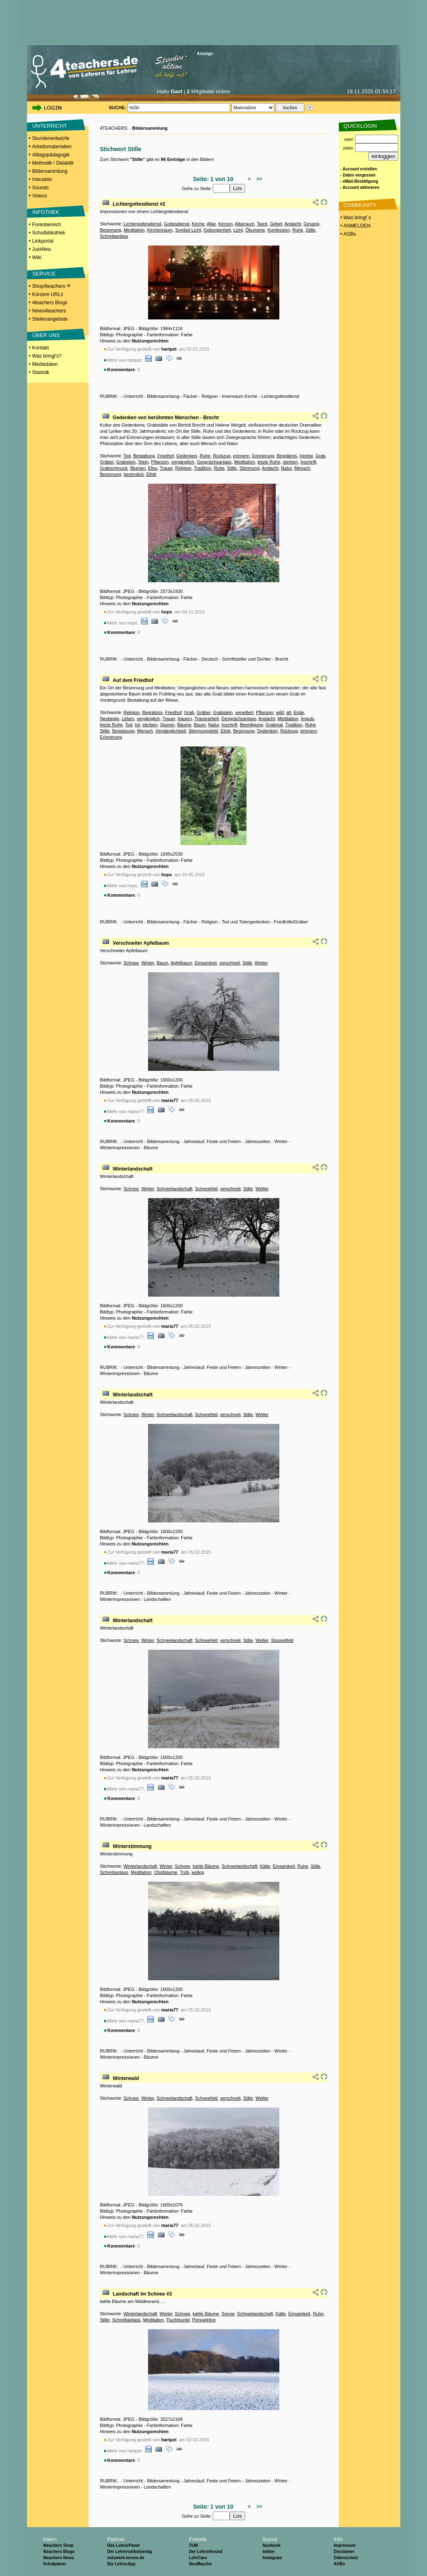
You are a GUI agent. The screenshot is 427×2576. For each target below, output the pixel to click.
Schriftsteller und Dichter (246, 659)
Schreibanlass (114, 236)
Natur (286, 468)
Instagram (272, 2557)
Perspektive (204, 2319)
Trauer (166, 468)
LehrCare (198, 2557)
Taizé (262, 223)
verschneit (229, 962)
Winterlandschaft (133, 1169)
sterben (290, 461)
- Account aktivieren (359, 187)
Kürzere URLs (47, 294)
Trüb (184, 1872)
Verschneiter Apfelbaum (141, 943)
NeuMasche (200, 2564)
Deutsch (209, 659)
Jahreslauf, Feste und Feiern (212, 1141)
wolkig (198, 1872)
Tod (127, 455)
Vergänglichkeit (170, 730)
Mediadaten (45, 364)
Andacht (292, 223)
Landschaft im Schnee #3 (142, 2294)
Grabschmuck (114, 468)
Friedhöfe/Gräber (291, 921)
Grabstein (126, 461)
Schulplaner (54, 2564)
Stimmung (250, 468)
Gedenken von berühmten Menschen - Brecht (166, 417)
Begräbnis (287, 455)
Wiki (36, 257)
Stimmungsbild (203, 730)
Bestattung (144, 455)
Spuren (167, 724)
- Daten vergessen (358, 175)
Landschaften (157, 1599)
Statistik (40, 372)
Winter (147, 962)
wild (280, 712)
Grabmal (274, 724)
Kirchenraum (160, 229)
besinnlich (134, 474)
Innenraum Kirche (240, 396)
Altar (211, 223)
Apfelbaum (181, 962)
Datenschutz (345, 2557)
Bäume (184, 724)
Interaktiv (42, 179)
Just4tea (41, 249)
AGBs (339, 2564)
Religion (209, 396)
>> (257, 179)
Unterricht (133, 396)
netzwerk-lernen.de (125, 2557)
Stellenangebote (50, 319)
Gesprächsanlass (214, 461)
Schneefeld (206, 1188)
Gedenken (186, 455)
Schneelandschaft (174, 1188)
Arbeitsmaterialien (51, 146)
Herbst (306, 455)
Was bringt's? (47, 356)
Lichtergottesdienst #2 (139, 204)
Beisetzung (123, 730)
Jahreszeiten (257, 1141)
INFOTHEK (45, 212)
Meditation (134, 229)
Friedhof (165, 455)
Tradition (202, 468)
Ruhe (297, 229)
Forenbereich (46, 224)
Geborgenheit (217, 229)
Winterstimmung (132, 1846)
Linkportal (42, 241)
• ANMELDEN (355, 226)
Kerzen (225, 223)
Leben (128, 718)
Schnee (131, 962)
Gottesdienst (176, 223)
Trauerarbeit (206, 718)
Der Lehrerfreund (206, 2551)
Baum (200, 724)
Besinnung (110, 229)
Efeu (153, 468)
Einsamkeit (206, 962)
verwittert (244, 712)
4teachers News (58, 2557)
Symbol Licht (188, 229)
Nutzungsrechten (150, 340)
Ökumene (255, 229)
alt (288, 712)
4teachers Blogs (49, 302)
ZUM (193, 2545)
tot (137, 724)
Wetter (261, 962)
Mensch (303, 468)
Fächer (190, 396)
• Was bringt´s (355, 217)
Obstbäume (166, 1872)
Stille (310, 229)
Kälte (265, 1866)
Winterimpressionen (120, 1147)
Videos (39, 196)
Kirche (198, 223)
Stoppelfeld (282, 1640)
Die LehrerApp (121, 2564)
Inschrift (308, 461)
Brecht (281, 659)
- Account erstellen (358, 169)
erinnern (241, 455)
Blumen (137, 468)
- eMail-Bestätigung (359, 181)
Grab (320, 455)
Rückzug (222, 455)
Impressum (344, 2545)
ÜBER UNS (46, 335)
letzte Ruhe (269, 461)
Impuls (307, 718)
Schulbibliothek (48, 233)
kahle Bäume (206, 1866)
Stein (143, 461)
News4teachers (49, 311)
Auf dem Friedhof (133, 680)
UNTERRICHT (49, 126)
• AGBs (347, 234)
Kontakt (40, 348)
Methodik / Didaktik (52, 163)
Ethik (151, 474)
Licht (238, 229)
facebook (272, 2545)
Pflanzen (160, 461)
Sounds (40, 188)
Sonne (228, 2313)
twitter (269, 2551)
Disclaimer (343, 2551)
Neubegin (109, 718)
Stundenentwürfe (50, 138)
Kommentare (121, 369)
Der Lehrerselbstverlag (129, 2551)
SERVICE (44, 274)
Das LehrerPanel (123, 2545)
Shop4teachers (51, 286)
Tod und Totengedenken (245, 921)
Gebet (276, 223)
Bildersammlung (49, 171)
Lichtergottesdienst (142, 223)
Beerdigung (251, 724)
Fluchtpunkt (178, 2319)
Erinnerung (263, 455)
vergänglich (182, 461)
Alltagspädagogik (50, 155)
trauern (185, 718)
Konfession (278, 229)
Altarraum (245, 223)
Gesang (312, 223)
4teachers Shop (58, 2545)
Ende (299, 712)
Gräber (107, 461)
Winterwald (126, 2078)
